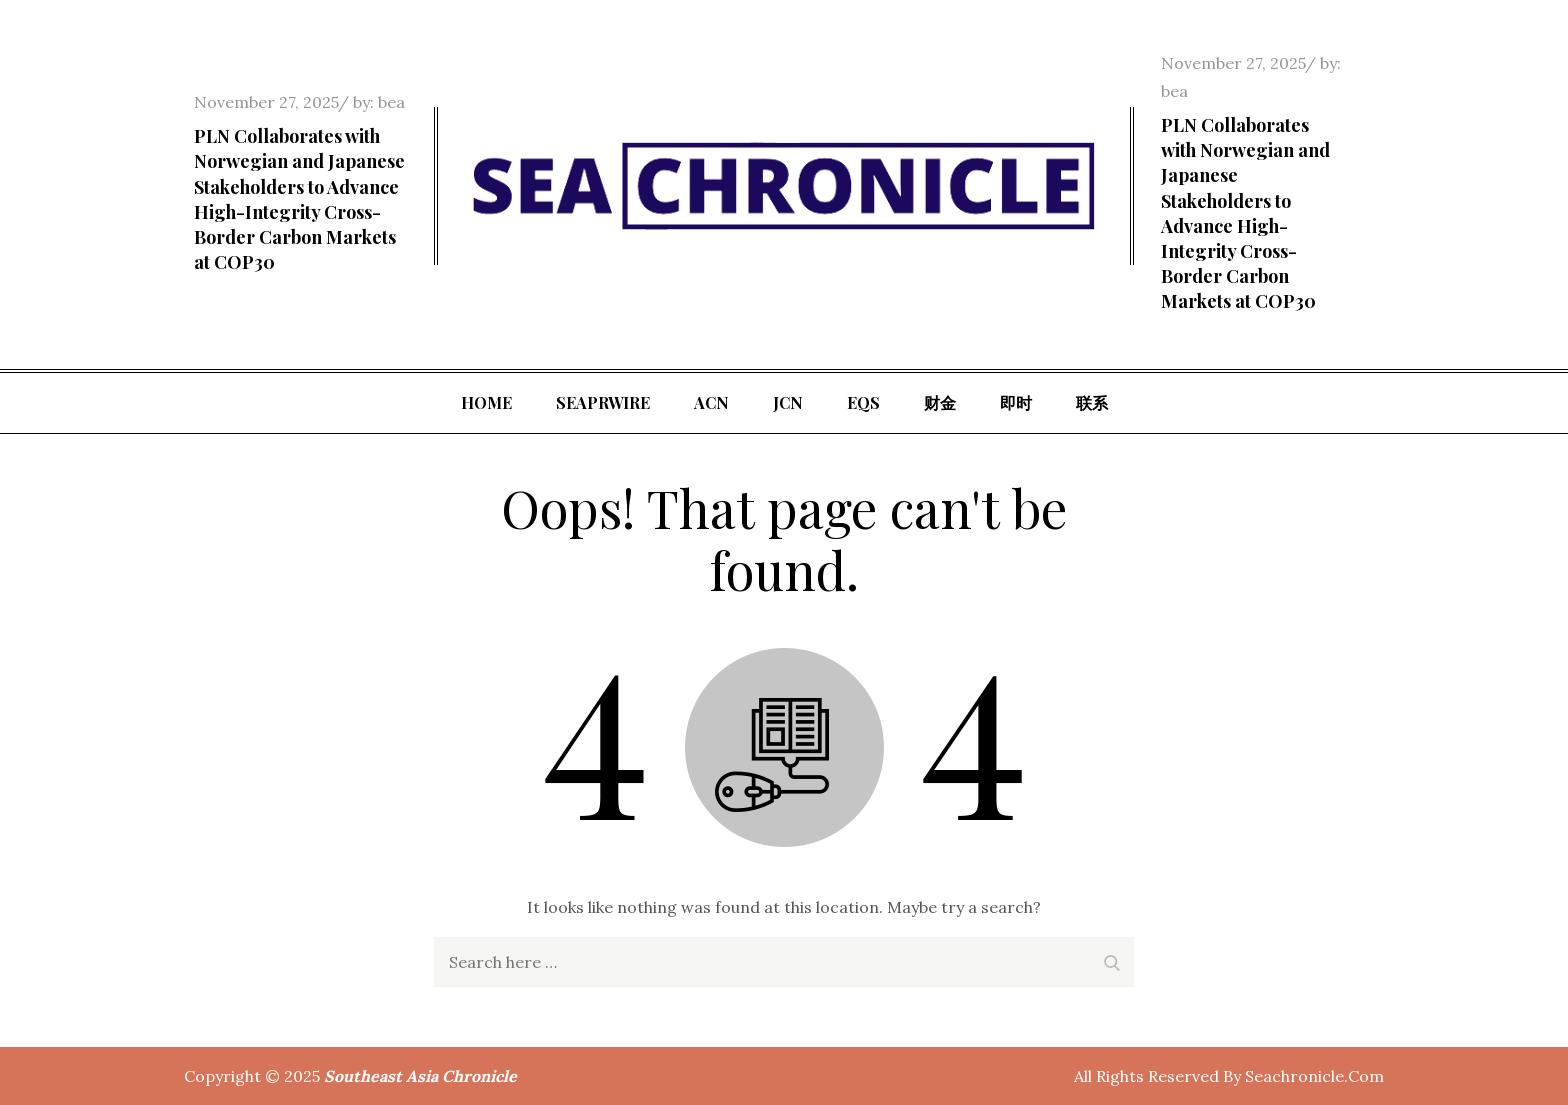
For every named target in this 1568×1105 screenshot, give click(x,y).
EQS (863, 402)
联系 (1092, 402)
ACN (711, 402)
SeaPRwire (603, 402)
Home (486, 402)
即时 (1016, 402)
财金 (940, 402)
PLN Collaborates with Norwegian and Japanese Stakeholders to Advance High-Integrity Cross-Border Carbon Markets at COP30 (299, 199)
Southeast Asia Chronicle (420, 1076)
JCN (788, 402)
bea (391, 102)
